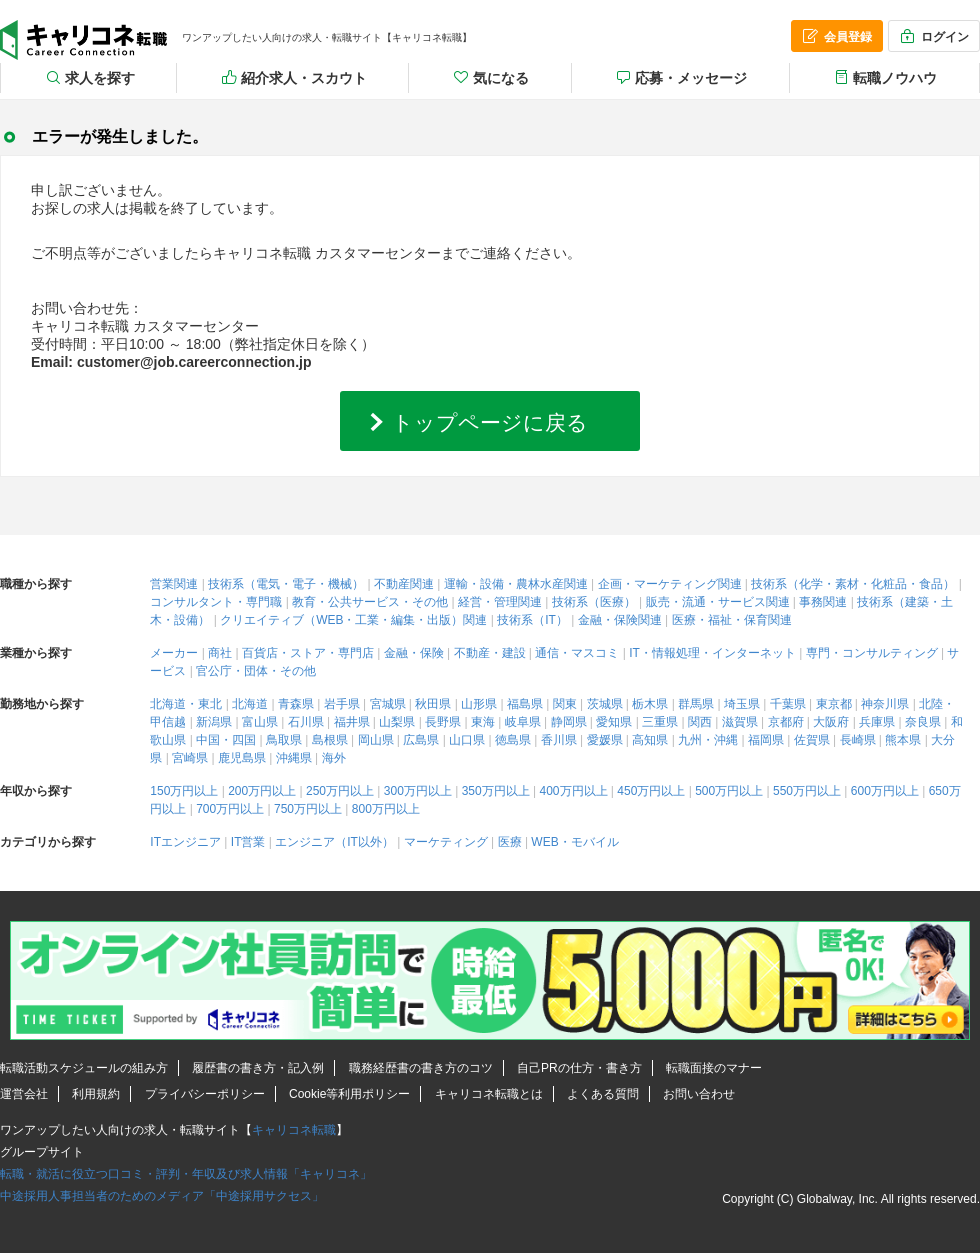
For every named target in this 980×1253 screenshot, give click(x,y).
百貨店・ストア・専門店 (308, 653)
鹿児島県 (242, 758)
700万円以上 (230, 809)
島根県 (330, 740)
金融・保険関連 (620, 620)
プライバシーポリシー (205, 1094)
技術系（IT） (532, 620)
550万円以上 (807, 791)
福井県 (352, 722)
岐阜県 (523, 722)
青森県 (296, 704)
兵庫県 (877, 722)
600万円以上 (885, 791)
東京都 (834, 704)
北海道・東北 (186, 704)
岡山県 (376, 740)
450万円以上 (651, 791)
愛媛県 (605, 740)
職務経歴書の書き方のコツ (421, 1068)
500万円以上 (729, 791)
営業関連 (174, 584)
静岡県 (569, 722)
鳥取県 (284, 740)
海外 (334, 758)
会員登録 (836, 36)
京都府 (786, 722)
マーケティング (446, 842)
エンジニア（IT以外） (334, 842)
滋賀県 (740, 722)
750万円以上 (308, 809)
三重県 (660, 722)
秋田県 (433, 704)
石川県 (306, 722)
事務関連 (823, 602)
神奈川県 (885, 704)
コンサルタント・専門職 (216, 602)
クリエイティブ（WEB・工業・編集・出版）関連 (353, 620)
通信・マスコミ (577, 653)
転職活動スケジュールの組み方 (84, 1068)
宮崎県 (190, 758)
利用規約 (96, 1094)
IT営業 (248, 842)
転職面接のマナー (714, 1068)
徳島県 (513, 740)
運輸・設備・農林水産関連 (516, 584)
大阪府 (831, 722)
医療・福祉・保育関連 (732, 620)
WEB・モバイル (574, 842)
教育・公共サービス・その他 (370, 602)
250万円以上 (340, 791)
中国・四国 (226, 740)
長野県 (443, 722)
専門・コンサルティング (872, 653)
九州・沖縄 (708, 740)
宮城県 (388, 704)
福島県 (525, 704)
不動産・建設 (490, 653)
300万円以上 (418, 791)
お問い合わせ (699, 1094)
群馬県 (696, 704)
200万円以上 (262, 791)
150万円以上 (184, 791)
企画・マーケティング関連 (670, 584)
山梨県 (397, 722)
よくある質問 (603, 1094)
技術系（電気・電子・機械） (286, 584)
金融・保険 (414, 653)
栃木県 (650, 704)
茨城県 (605, 704)
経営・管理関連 (500, 602)
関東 (565, 704)
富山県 (260, 722)
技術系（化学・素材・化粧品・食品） (853, 584)
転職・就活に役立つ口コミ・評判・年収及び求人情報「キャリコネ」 (186, 1174)
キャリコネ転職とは (489, 1094)
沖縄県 (294, 758)
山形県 (479, 704)
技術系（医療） (594, 602)
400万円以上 (573, 791)
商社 (220, 653)
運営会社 (24, 1094)
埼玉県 (742, 704)
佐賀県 (812, 740)
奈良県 (923, 722)
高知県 (650, 740)
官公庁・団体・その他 (256, 671)
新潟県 (214, 722)
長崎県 (858, 740)
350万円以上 (496, 791)
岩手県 (342, 704)
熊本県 (903, 740)
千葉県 (788, 704)
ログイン (933, 36)
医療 (510, 842)
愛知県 (614, 722)
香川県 (559, 740)
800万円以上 (386, 809)
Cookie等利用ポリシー (349, 1094)
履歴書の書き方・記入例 (258, 1068)
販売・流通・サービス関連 (718, 602)
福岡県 (766, 740)
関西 (700, 722)
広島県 (421, 740)
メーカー (174, 653)
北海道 (250, 704)
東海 (483, 722)
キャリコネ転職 (83, 40)
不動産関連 (404, 584)
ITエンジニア (185, 842)
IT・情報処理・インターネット (712, 653)
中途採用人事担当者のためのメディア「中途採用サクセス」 (162, 1196)
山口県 (467, 740)
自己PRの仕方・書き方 (579, 1068)
